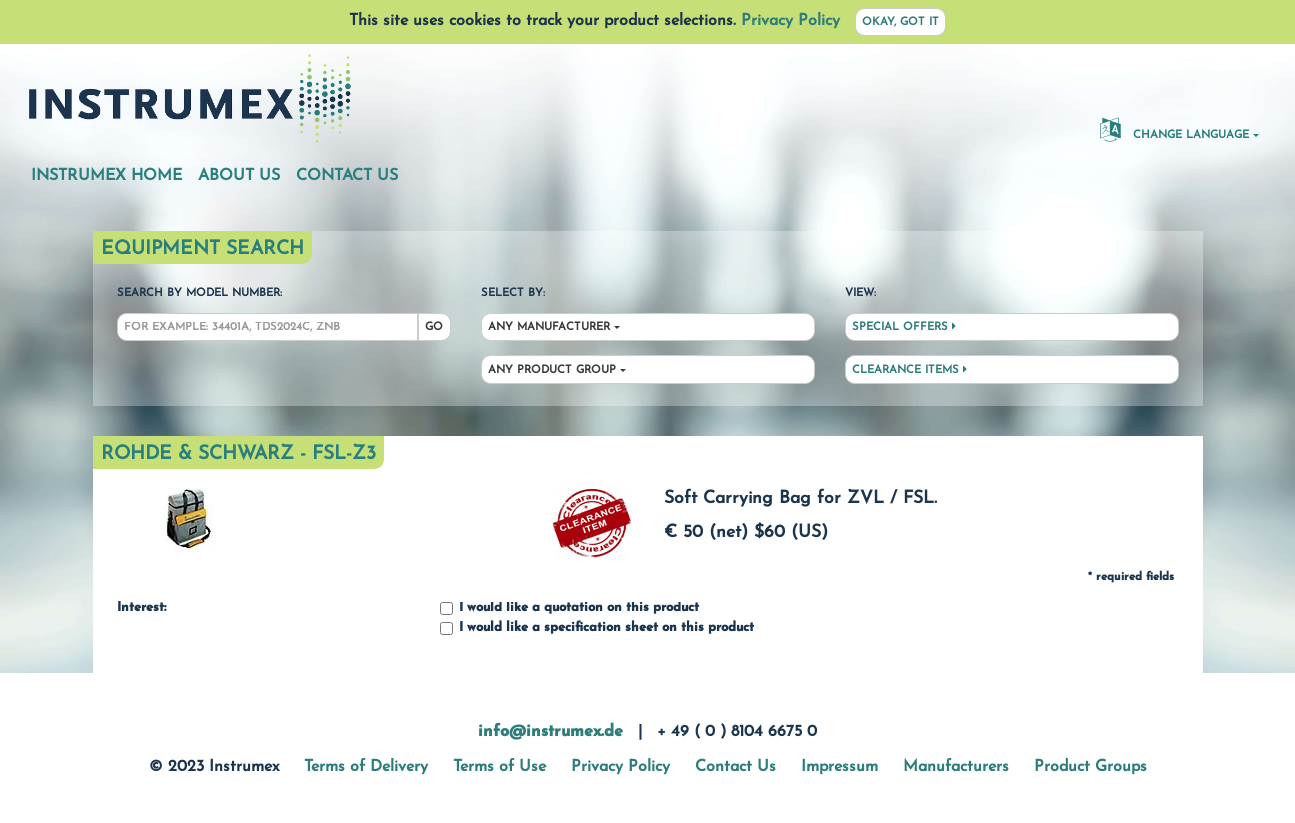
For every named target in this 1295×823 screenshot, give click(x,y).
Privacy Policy (790, 21)
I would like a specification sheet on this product (597, 628)
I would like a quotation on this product (569, 608)
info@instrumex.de (550, 732)
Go (434, 327)
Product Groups (1090, 767)
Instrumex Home (106, 176)
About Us (239, 176)
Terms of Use (499, 767)
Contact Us (347, 176)
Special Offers (904, 327)
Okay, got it (900, 22)
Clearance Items (909, 370)
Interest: (141, 608)
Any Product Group (552, 370)
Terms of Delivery (366, 767)
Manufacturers (956, 767)
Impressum (839, 767)
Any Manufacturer (549, 327)
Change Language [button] (1174, 129)
